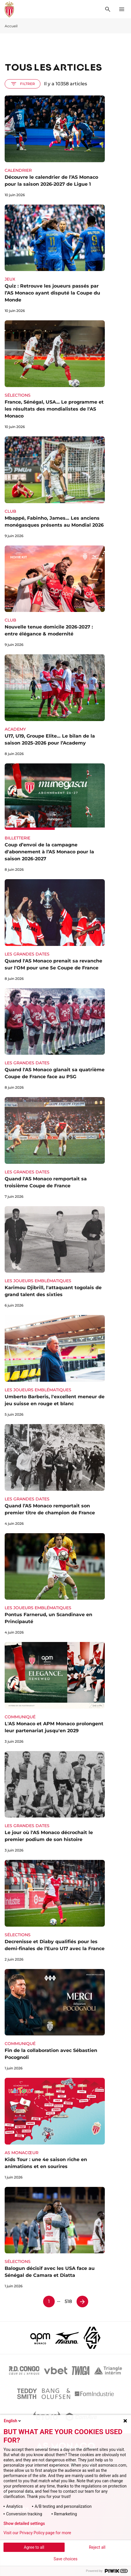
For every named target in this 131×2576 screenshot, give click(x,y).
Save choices (65, 2559)
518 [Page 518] (68, 2301)
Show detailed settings (24, 2523)
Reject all (97, 2547)
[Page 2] (82, 2301)
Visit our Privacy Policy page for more (37, 2532)
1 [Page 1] (49, 2301)
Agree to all (34, 2547)
